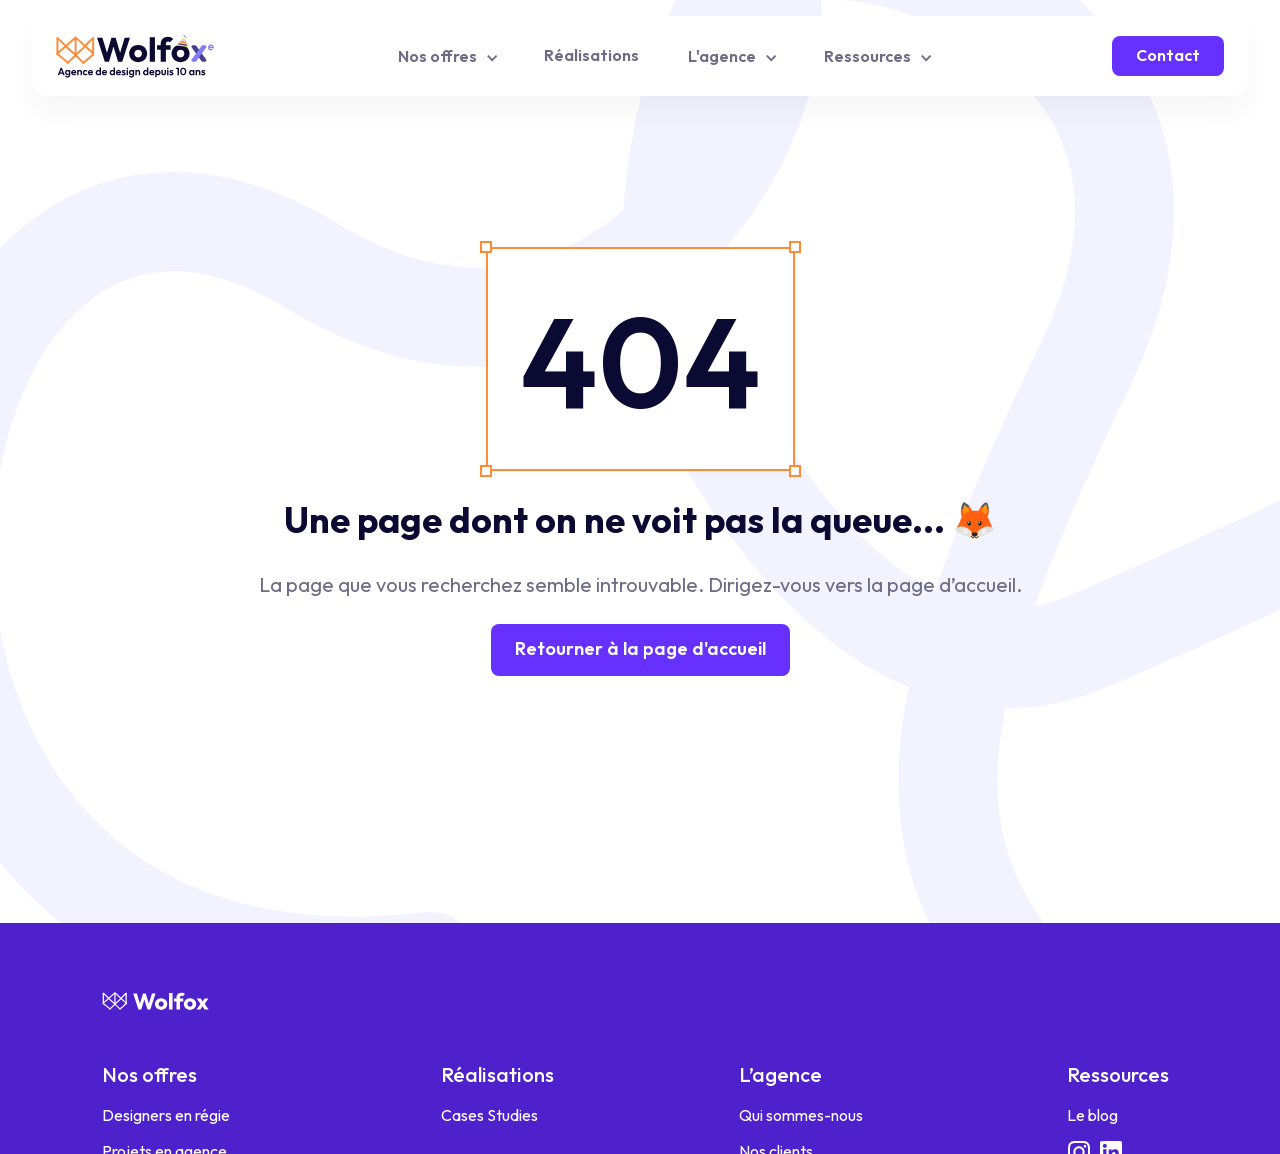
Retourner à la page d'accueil (640, 648)
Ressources (1118, 1074)
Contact (1168, 55)
